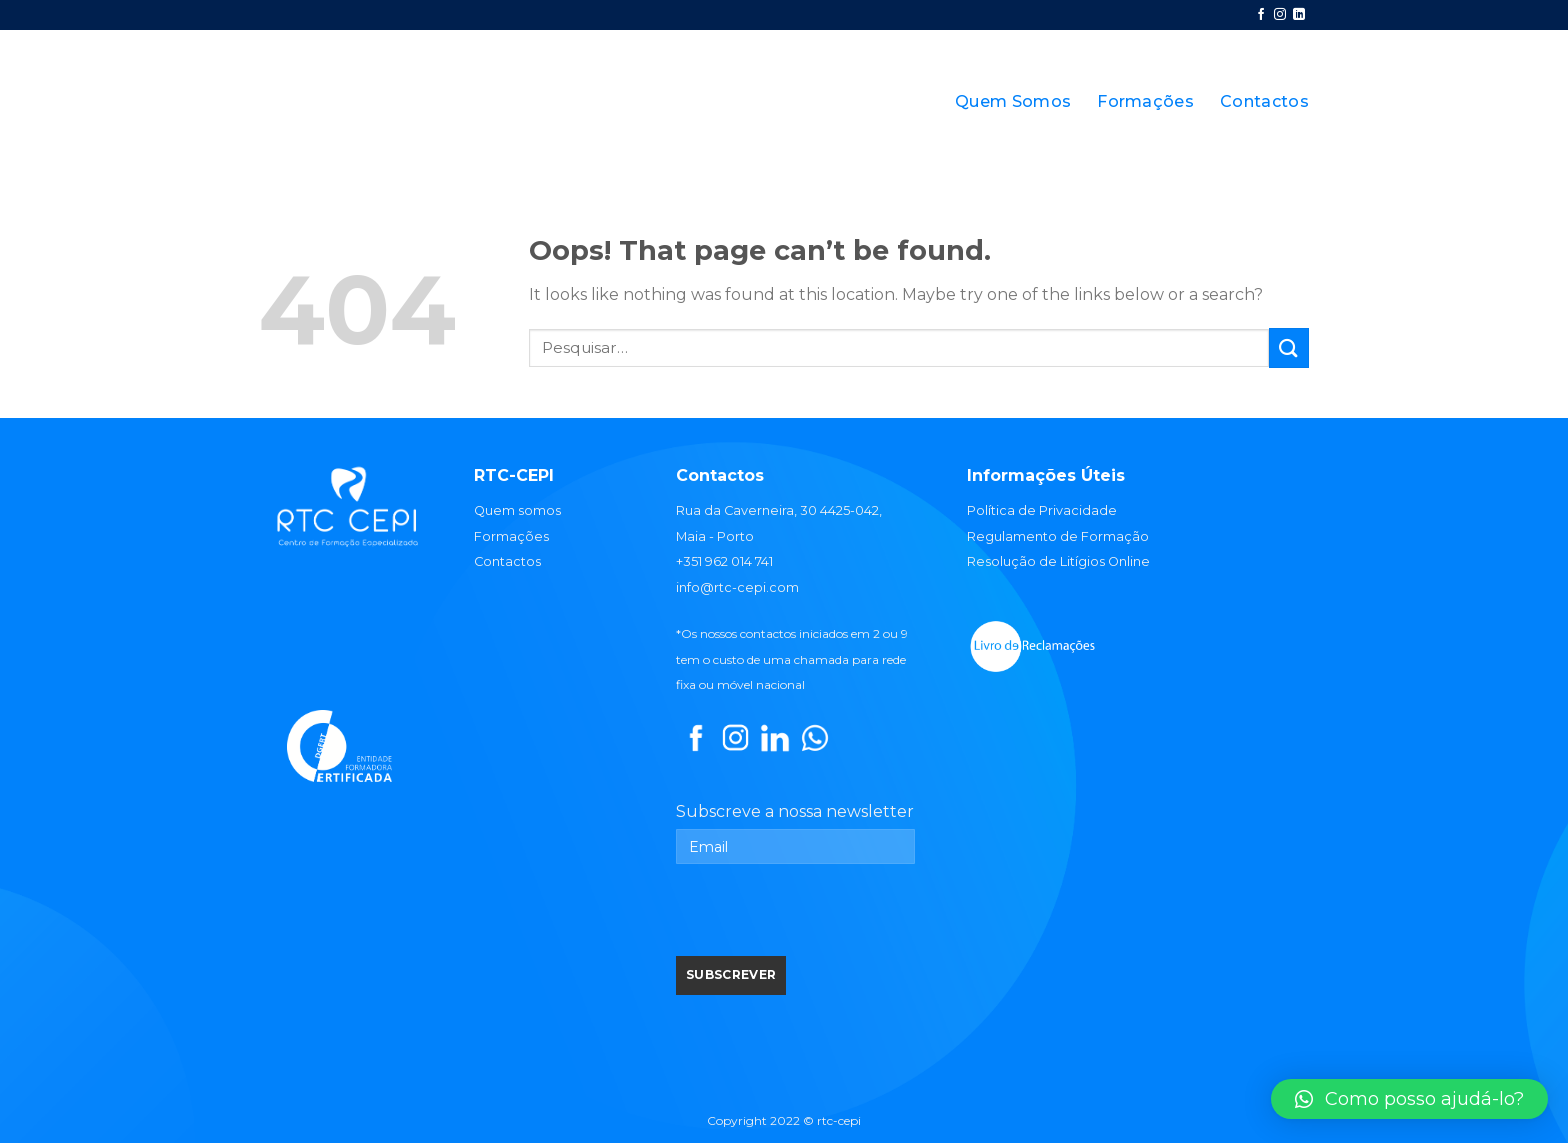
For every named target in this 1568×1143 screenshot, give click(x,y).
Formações (1145, 101)
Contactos (1264, 101)
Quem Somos (1013, 101)
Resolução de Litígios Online (1058, 561)
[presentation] (828, 917)
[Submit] (1289, 347)
